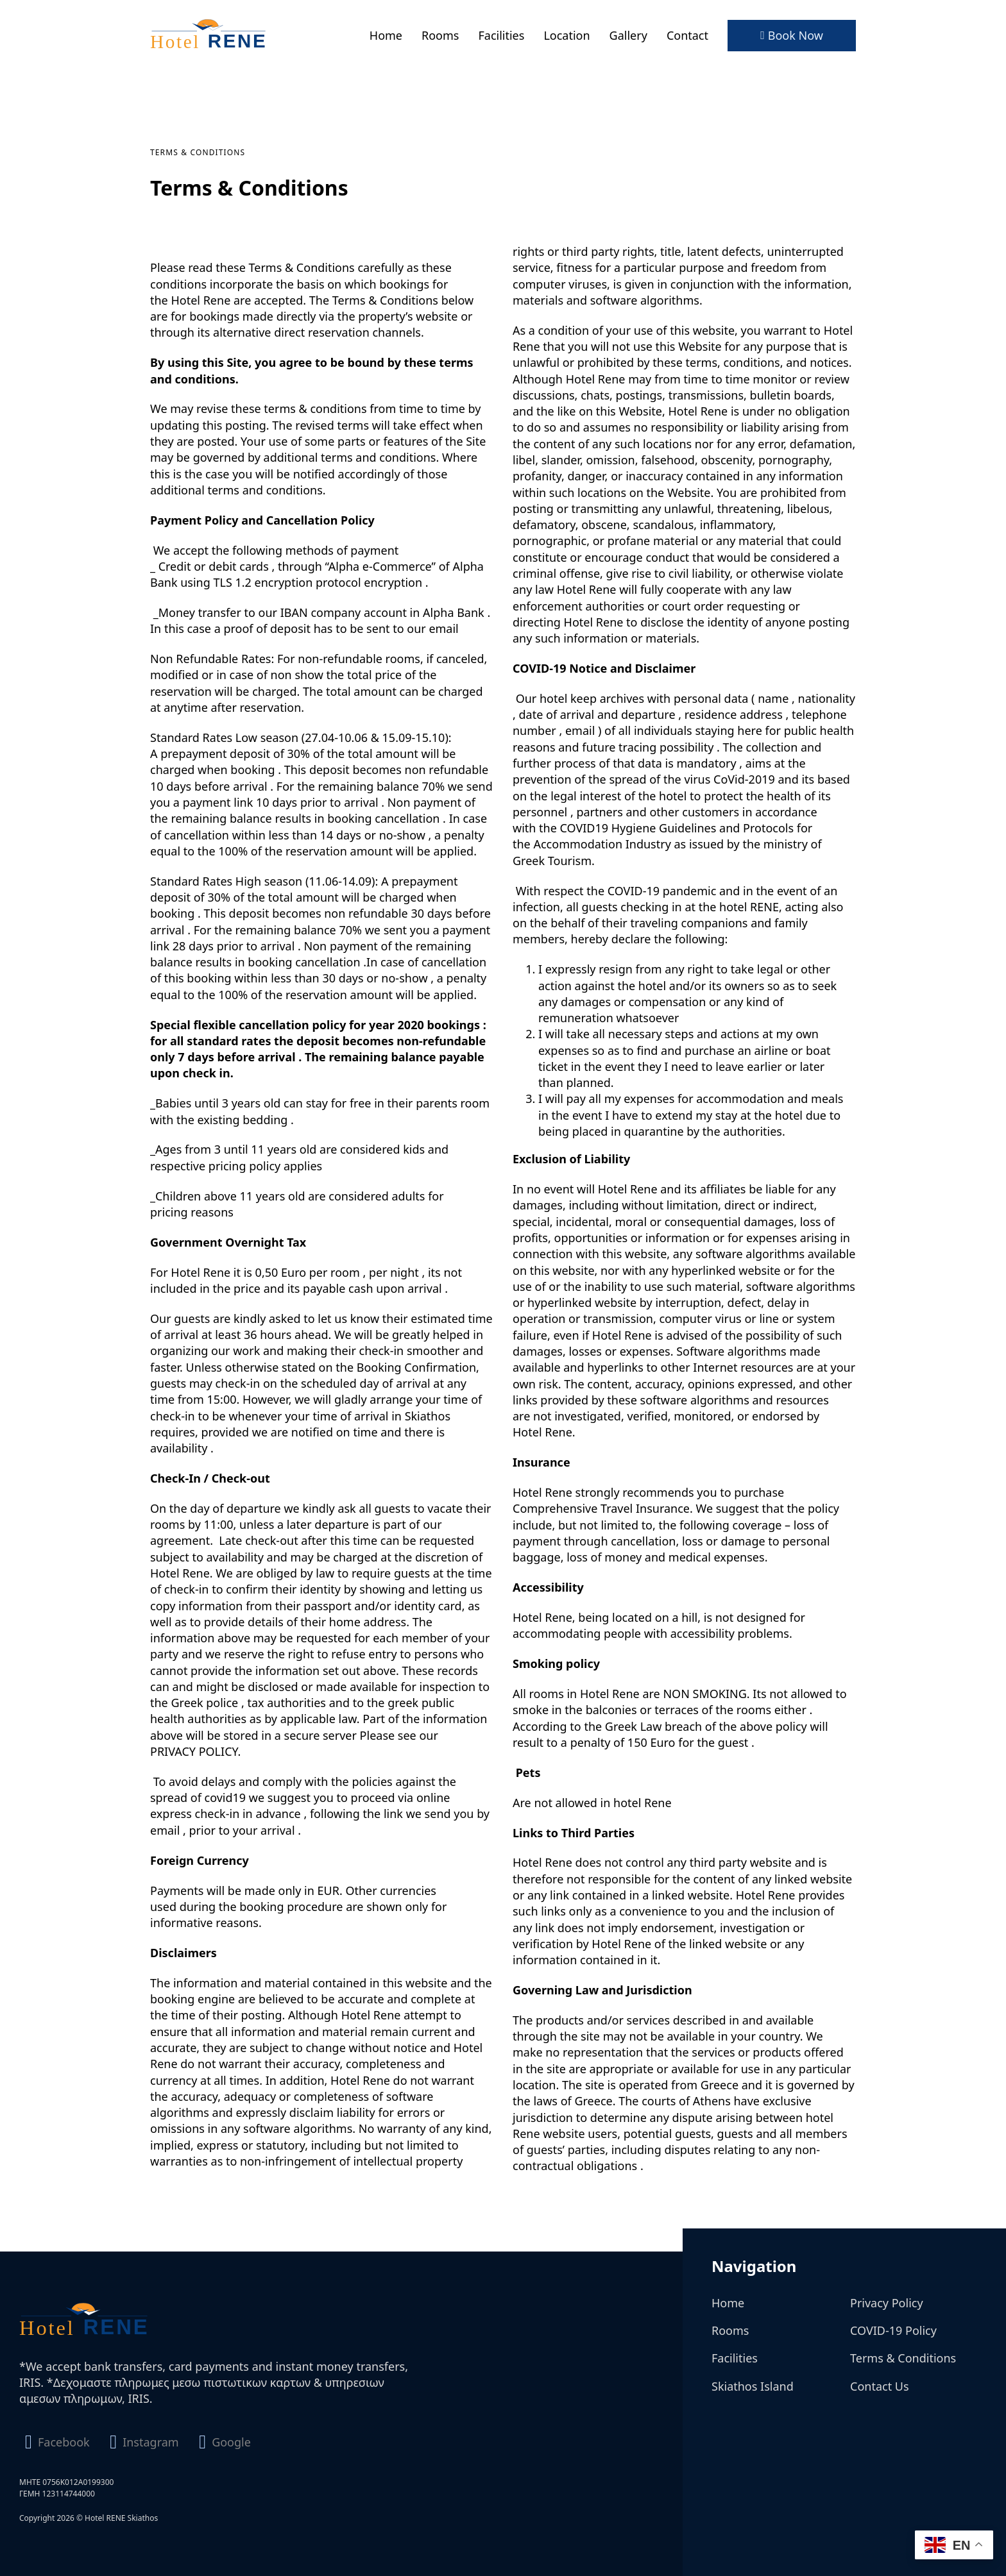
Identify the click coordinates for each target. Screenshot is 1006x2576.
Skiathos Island (753, 2386)
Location (566, 35)
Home (386, 35)
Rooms (440, 35)
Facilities (501, 35)
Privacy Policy (886, 2303)
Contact (687, 35)
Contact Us (879, 2386)
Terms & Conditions (903, 2358)
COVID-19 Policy (893, 2330)
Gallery (628, 35)
